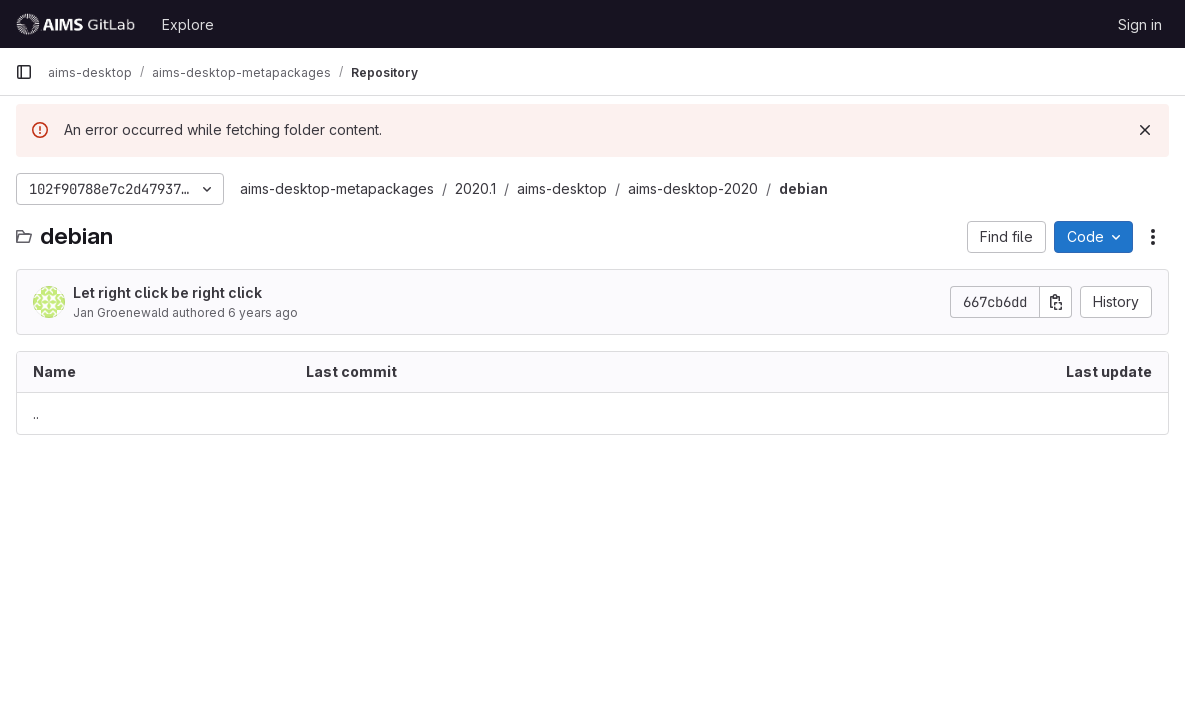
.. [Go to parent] (36, 413)
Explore (188, 24)
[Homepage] (78, 24)
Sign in (1140, 24)
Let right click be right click (167, 292)
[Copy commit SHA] (1056, 302)
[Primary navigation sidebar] (24, 72)
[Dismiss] (1145, 130)
